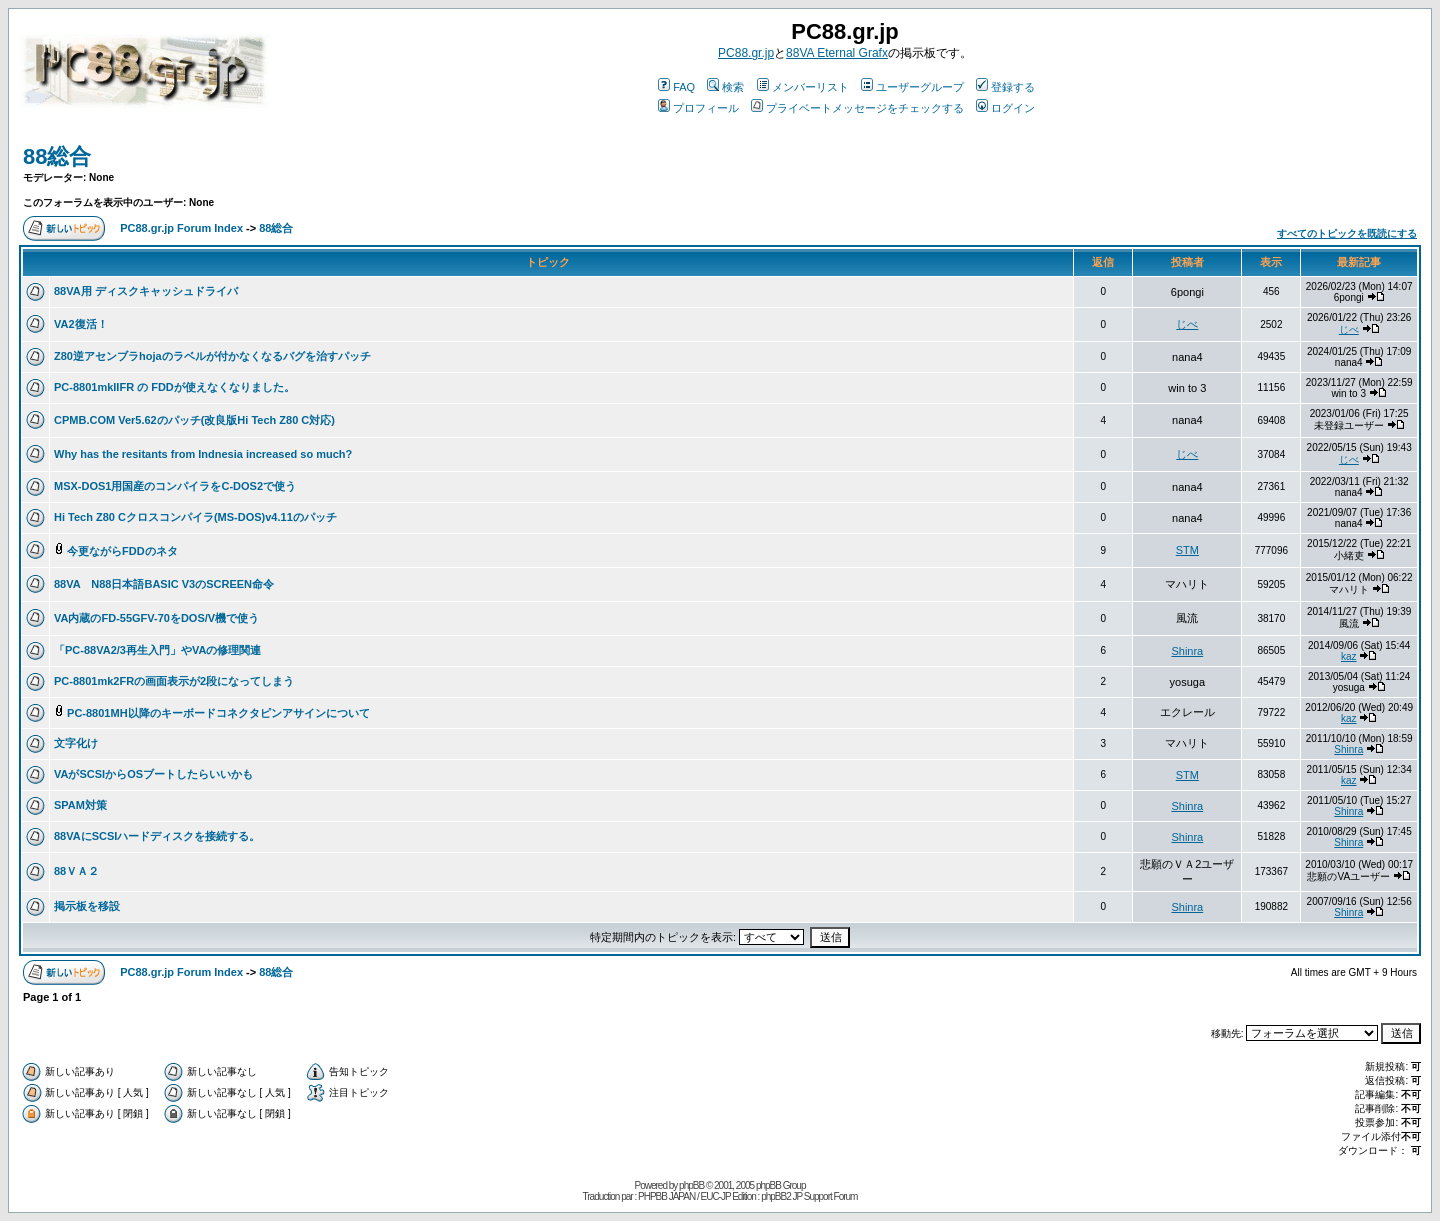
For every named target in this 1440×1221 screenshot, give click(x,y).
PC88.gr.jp (746, 53)
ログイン (1005, 108)
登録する (1005, 87)
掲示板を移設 (87, 906)
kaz (1349, 656)
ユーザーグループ (912, 87)
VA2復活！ (81, 324)
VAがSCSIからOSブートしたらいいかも (153, 774)
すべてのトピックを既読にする (1347, 233)
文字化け (76, 743)
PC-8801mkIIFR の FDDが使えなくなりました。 (174, 387)
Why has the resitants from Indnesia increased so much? (203, 454)
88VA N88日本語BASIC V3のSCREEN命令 (164, 584)
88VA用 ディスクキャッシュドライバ (146, 291)
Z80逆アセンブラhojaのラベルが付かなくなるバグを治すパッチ (212, 356)
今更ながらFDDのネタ (122, 551)
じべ (1187, 324)
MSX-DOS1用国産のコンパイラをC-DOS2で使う (175, 486)
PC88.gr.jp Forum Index (181, 228)
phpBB (691, 1185)
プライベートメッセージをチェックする (857, 108)
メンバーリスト (803, 87)
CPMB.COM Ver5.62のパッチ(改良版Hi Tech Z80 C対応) (194, 420)
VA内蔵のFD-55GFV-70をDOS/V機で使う (156, 618)
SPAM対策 (80, 805)
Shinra (1187, 651)
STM (1187, 550)
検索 (725, 87)
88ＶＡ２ (76, 871)
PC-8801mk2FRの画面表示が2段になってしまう (174, 681)
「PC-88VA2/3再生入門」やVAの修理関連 (157, 650)
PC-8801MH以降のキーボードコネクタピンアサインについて (218, 713)
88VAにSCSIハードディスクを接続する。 (157, 836)
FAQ (676, 87)
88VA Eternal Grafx (837, 53)
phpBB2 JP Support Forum (809, 1196)
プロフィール (698, 108)
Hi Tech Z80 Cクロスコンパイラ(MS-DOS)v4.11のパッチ (195, 517)
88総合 (57, 156)
